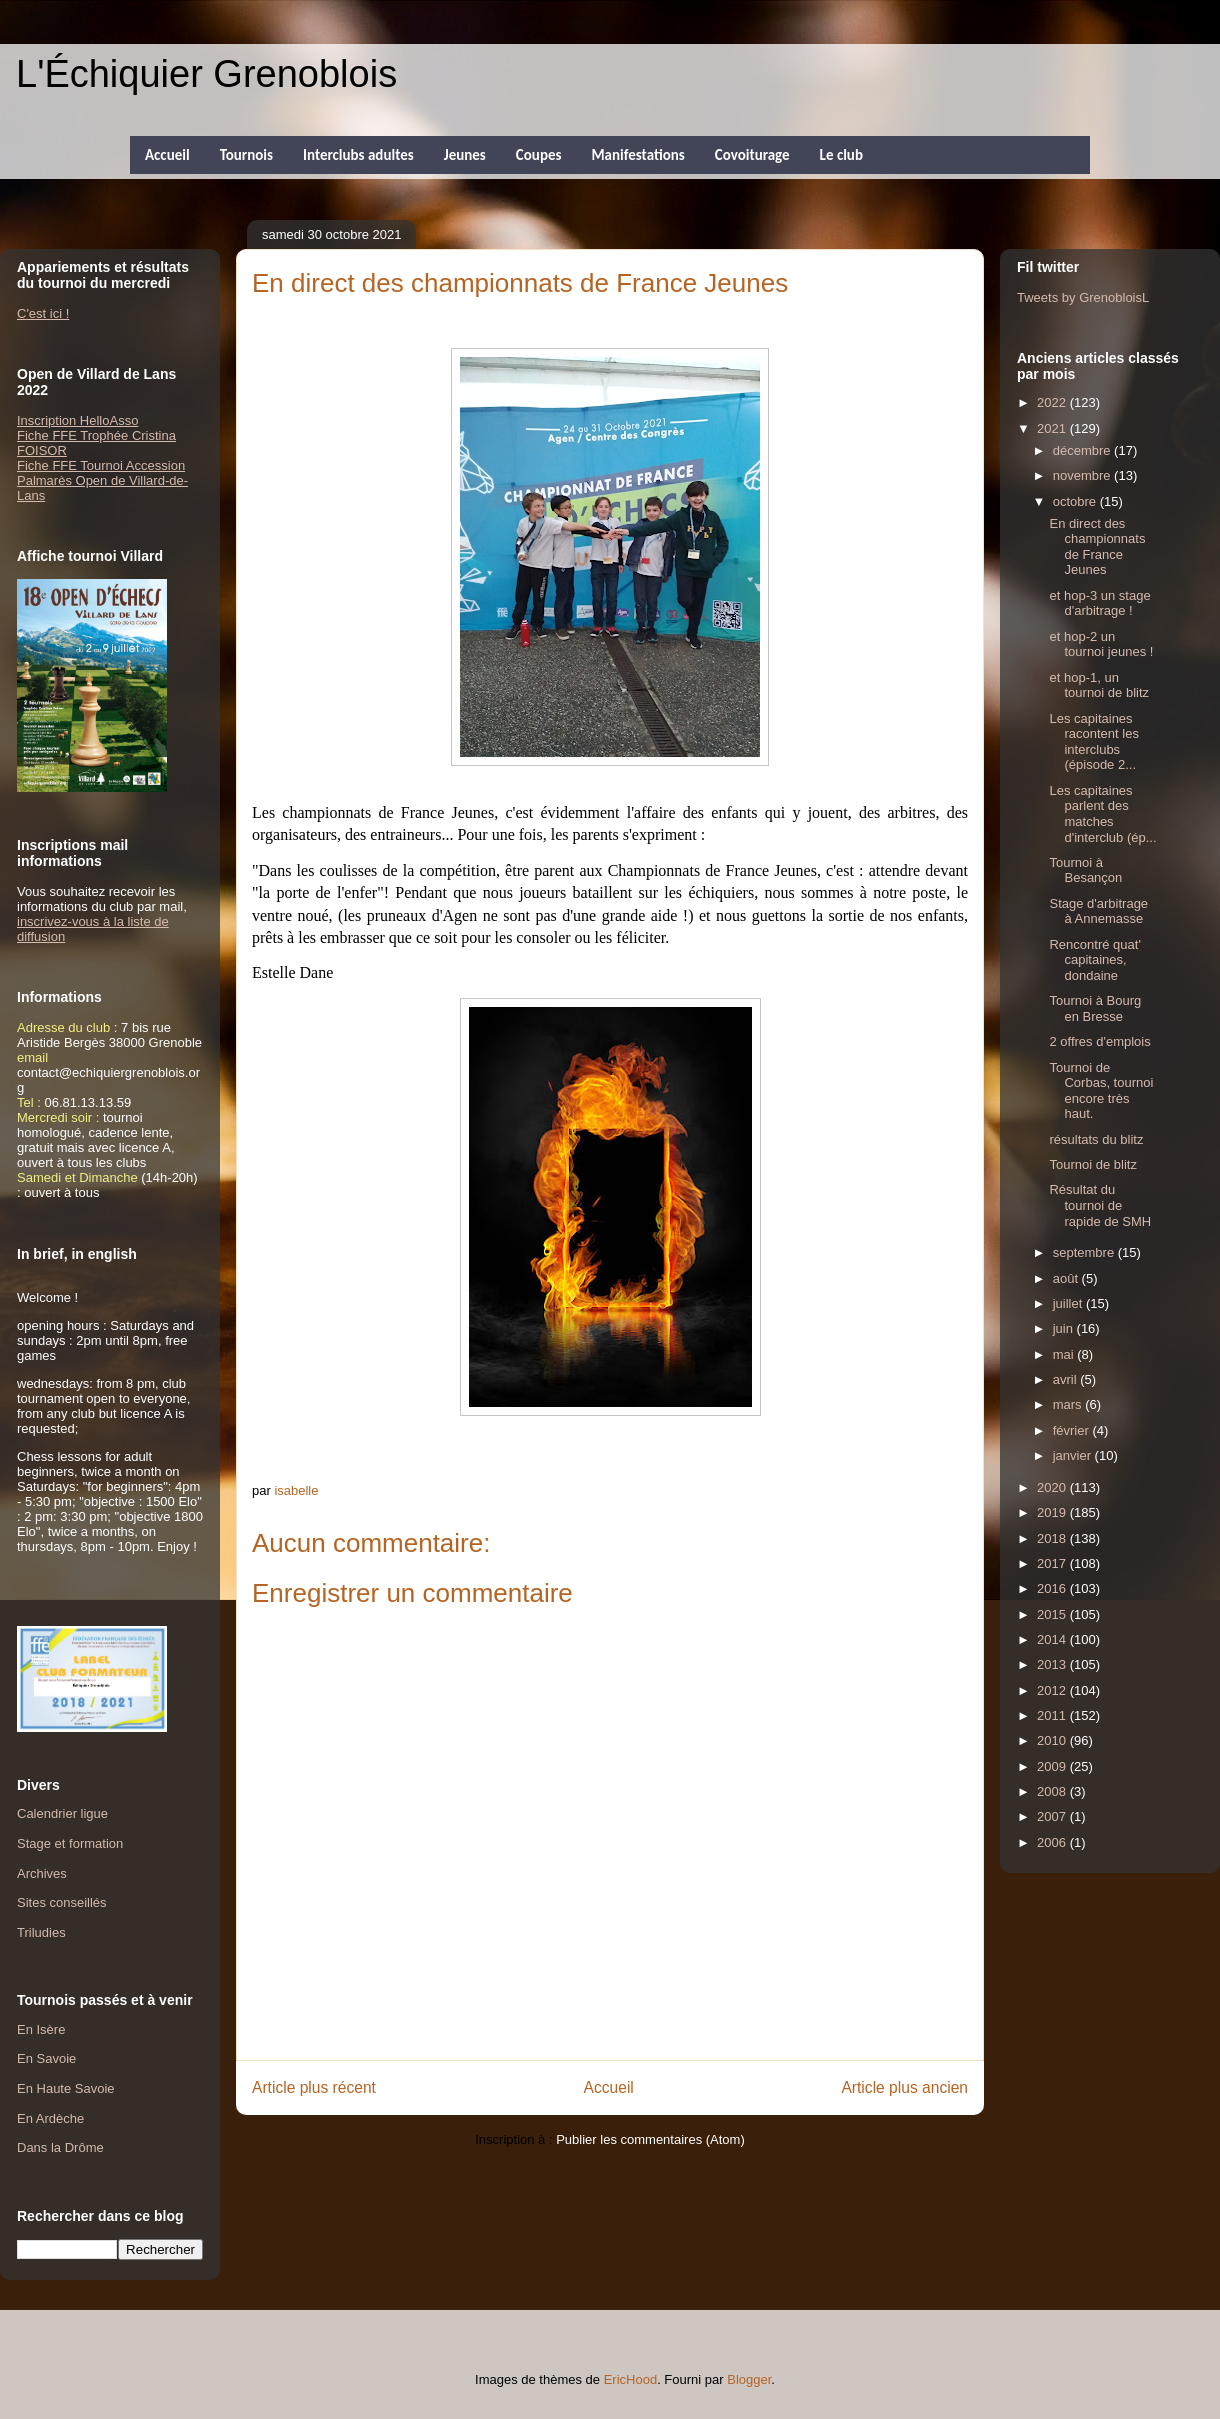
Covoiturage (752, 155)
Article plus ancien (904, 2087)
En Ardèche (50, 2118)
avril (1066, 1379)
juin (1065, 1328)
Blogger (749, 2379)
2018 (1053, 1538)
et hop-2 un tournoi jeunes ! (1101, 644)
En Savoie (46, 2058)
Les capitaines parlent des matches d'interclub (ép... (1102, 814)
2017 (1053, 1563)
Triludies (41, 1932)
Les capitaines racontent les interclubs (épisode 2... (1093, 742)
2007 (1053, 1816)
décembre (1083, 450)
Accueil (167, 155)
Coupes (539, 155)
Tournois (246, 155)
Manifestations (637, 155)
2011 (1053, 1715)
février (1073, 1430)
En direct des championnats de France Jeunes (1097, 547)
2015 (1053, 1614)
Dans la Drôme (60, 2147)
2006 (1053, 1842)
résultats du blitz (1096, 1139)
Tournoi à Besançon (1085, 870)
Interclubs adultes (358, 155)
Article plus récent (314, 2087)
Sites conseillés (62, 1902)
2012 (1053, 1690)
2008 (1053, 1791)
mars (1069, 1404)
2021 (1053, 428)
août (1067, 1278)
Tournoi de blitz (1092, 1164)
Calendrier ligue (62, 1813)
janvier (1074, 1455)
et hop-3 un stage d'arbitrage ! (1099, 603)
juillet (1069, 1303)
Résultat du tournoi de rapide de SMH (1100, 1205)
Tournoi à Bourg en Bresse (1095, 1008)
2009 (1053, 1766)
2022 (1053, 402)
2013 (1053, 1664)
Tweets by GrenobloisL (1083, 297)
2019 (1053, 1512)
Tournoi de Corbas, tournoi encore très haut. (1101, 1091)
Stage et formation (70, 1843)
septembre (1085, 1252)
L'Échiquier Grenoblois (206, 74)
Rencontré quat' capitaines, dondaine (1094, 960)
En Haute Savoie (66, 2088)
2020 (1053, 1487)
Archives (42, 1873)
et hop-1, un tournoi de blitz (1099, 685)
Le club (841, 155)
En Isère (41, 2029)
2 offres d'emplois (1099, 1041)
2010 (1053, 1740)
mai (1065, 1354)
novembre (1083, 475)
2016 (1053, 1588)
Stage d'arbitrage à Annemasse (1098, 911)
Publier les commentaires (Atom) (650, 2139)
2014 (1053, 1639)
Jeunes (465, 155)
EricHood (630, 2379)
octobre (1076, 501)
